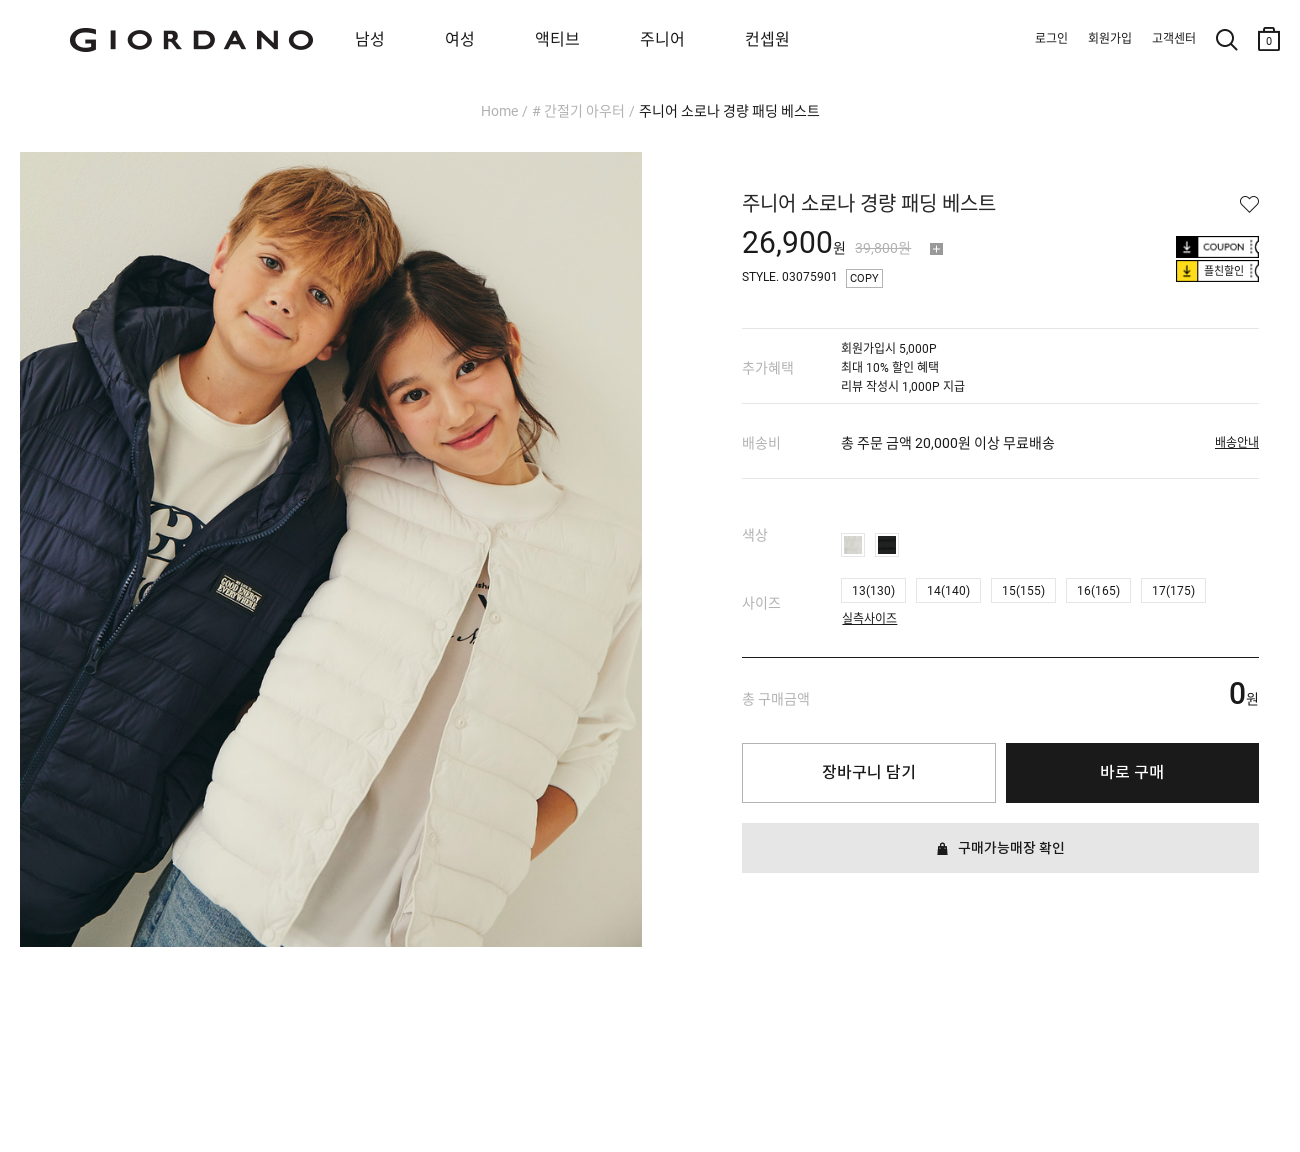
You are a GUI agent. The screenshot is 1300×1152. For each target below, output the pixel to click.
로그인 (1051, 39)
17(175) (1173, 591)
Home (499, 111)
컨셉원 (767, 39)
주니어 (662, 39)
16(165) (1098, 591)
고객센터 (1174, 39)
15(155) (1023, 591)
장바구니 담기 (869, 772)
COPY (864, 278)
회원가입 (1110, 39)
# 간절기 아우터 (578, 111)
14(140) (948, 591)
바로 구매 (1132, 772)
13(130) (873, 591)
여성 (460, 39)
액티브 (557, 39)
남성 (370, 39)
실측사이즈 (869, 613)
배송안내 (1237, 443)
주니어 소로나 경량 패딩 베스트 (729, 111)
